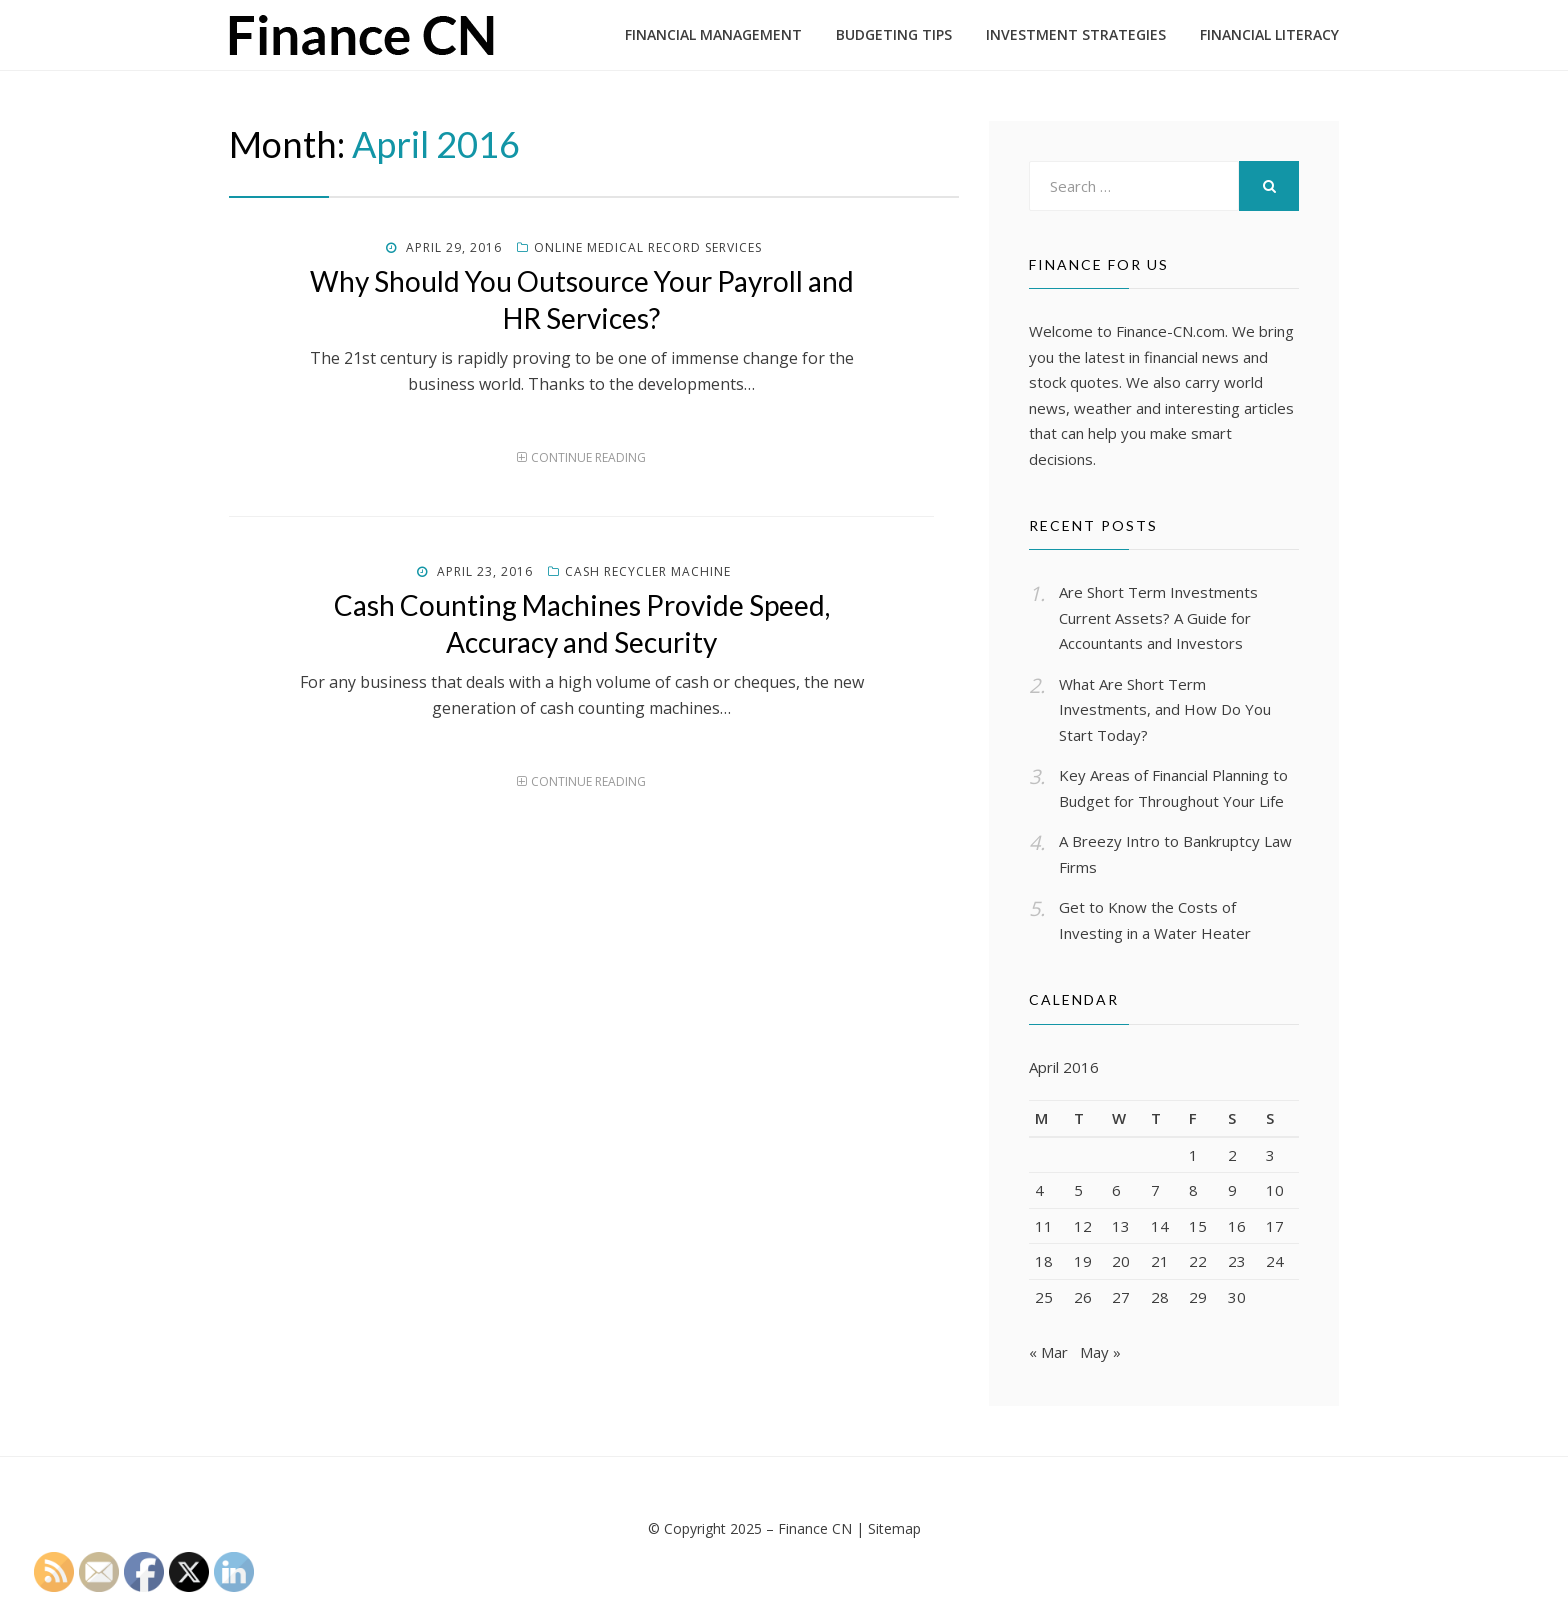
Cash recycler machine (648, 571)
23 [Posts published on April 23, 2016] (1237, 1261)
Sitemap (894, 1530)
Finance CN (815, 1530)
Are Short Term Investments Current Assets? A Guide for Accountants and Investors (1158, 617)
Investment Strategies (1076, 34)
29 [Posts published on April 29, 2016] (1198, 1297)
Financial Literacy (1269, 34)
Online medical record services (648, 247)
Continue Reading (588, 457)
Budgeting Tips (894, 34)
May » (1100, 1354)
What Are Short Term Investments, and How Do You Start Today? (1165, 709)
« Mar (1048, 1354)
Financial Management (713, 34)
